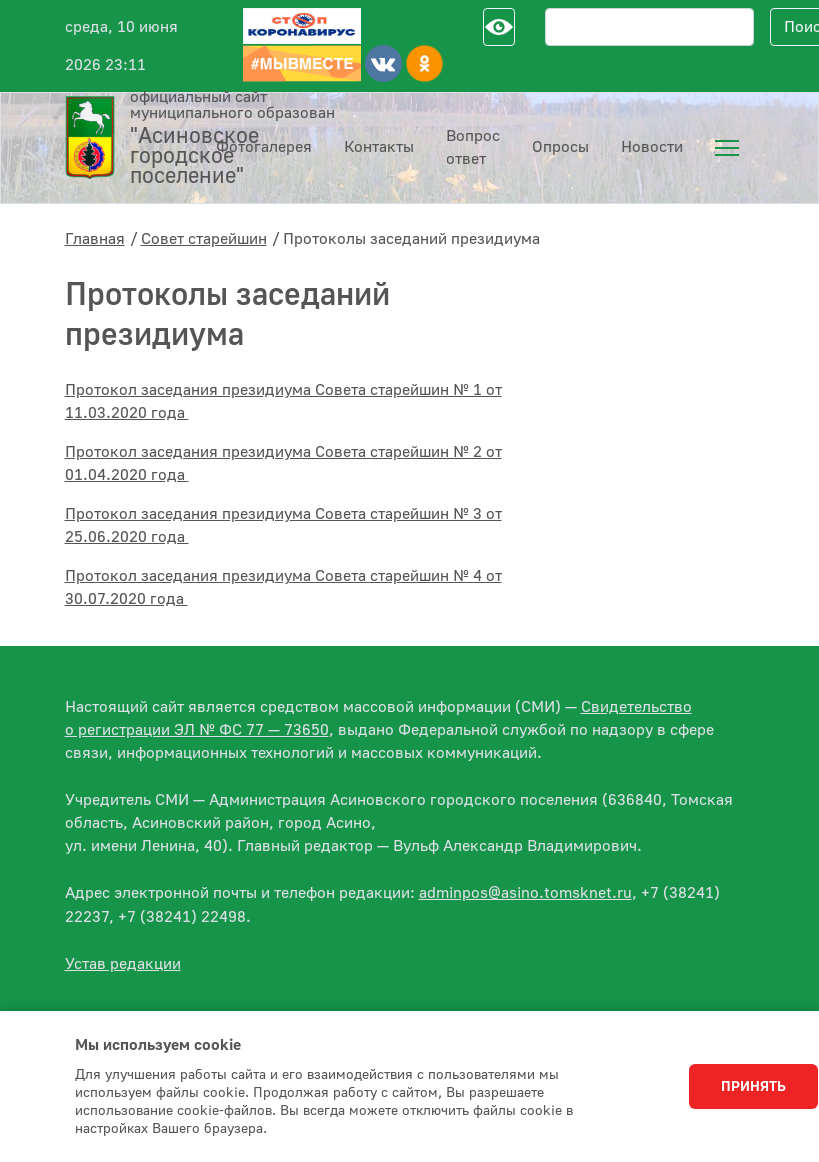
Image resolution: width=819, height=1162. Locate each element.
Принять (753, 1087)
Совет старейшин (204, 239)
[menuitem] (727, 148)
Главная (95, 239)
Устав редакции (123, 964)
